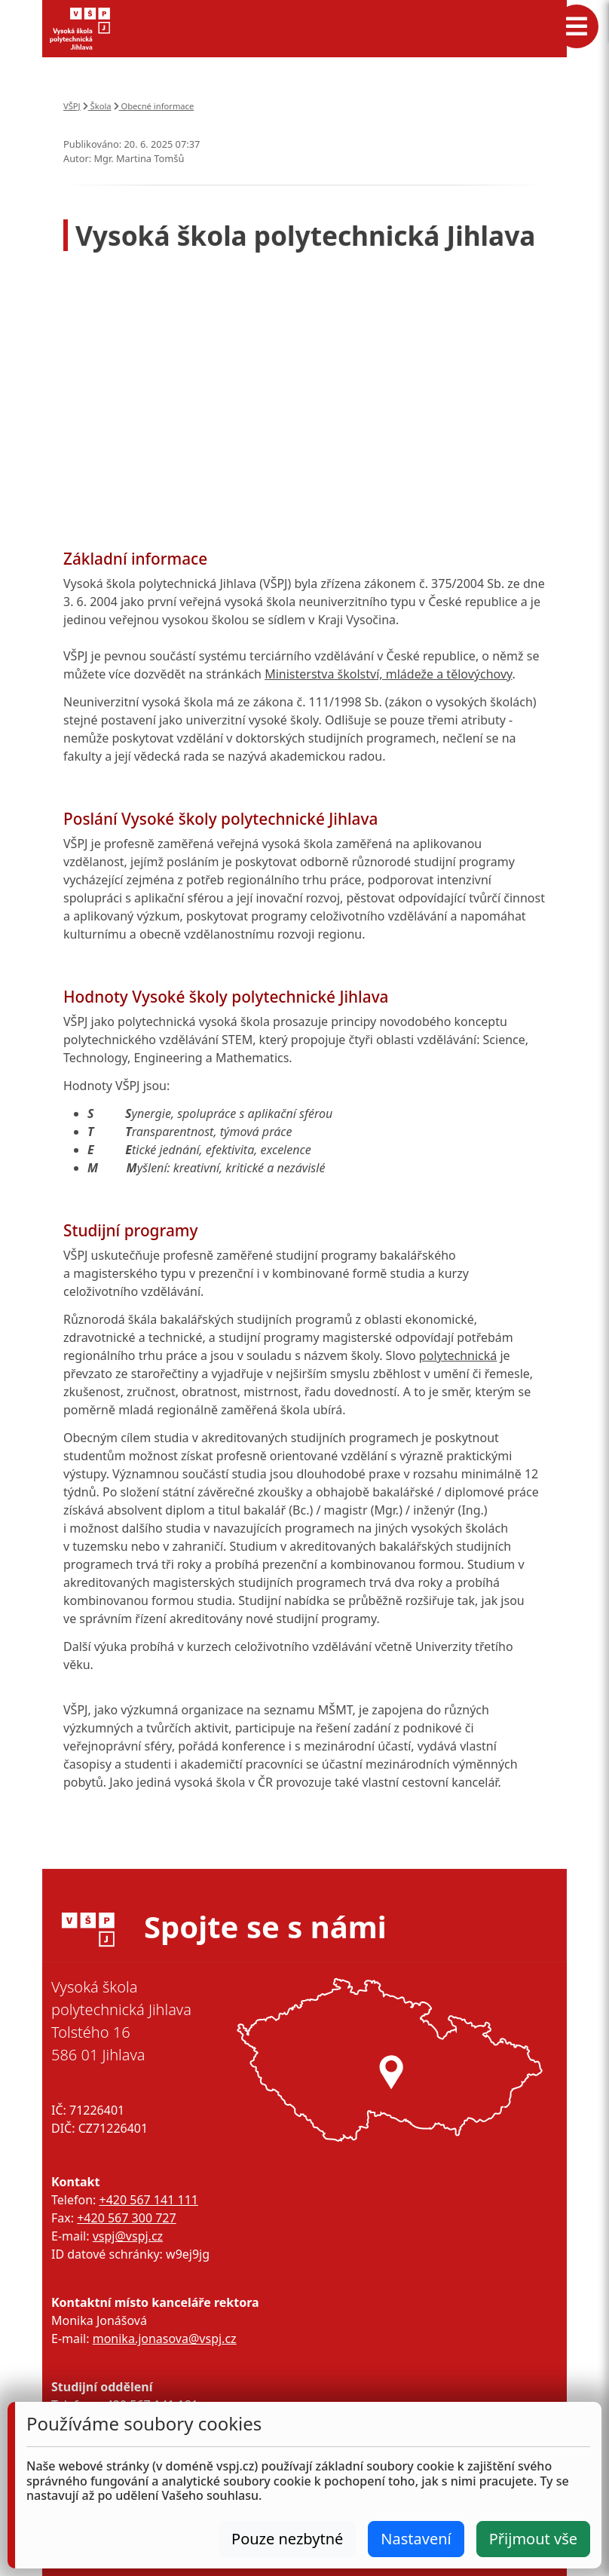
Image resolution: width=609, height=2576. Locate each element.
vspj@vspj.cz (128, 2236)
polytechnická (458, 1355)
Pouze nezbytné (287, 2539)
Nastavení (416, 2539)
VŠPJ (72, 106)
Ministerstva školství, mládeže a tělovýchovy (388, 674)
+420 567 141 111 (148, 2200)
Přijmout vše (533, 2539)
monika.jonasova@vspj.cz (165, 2338)
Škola (97, 106)
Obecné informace (154, 106)
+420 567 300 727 (126, 2218)
